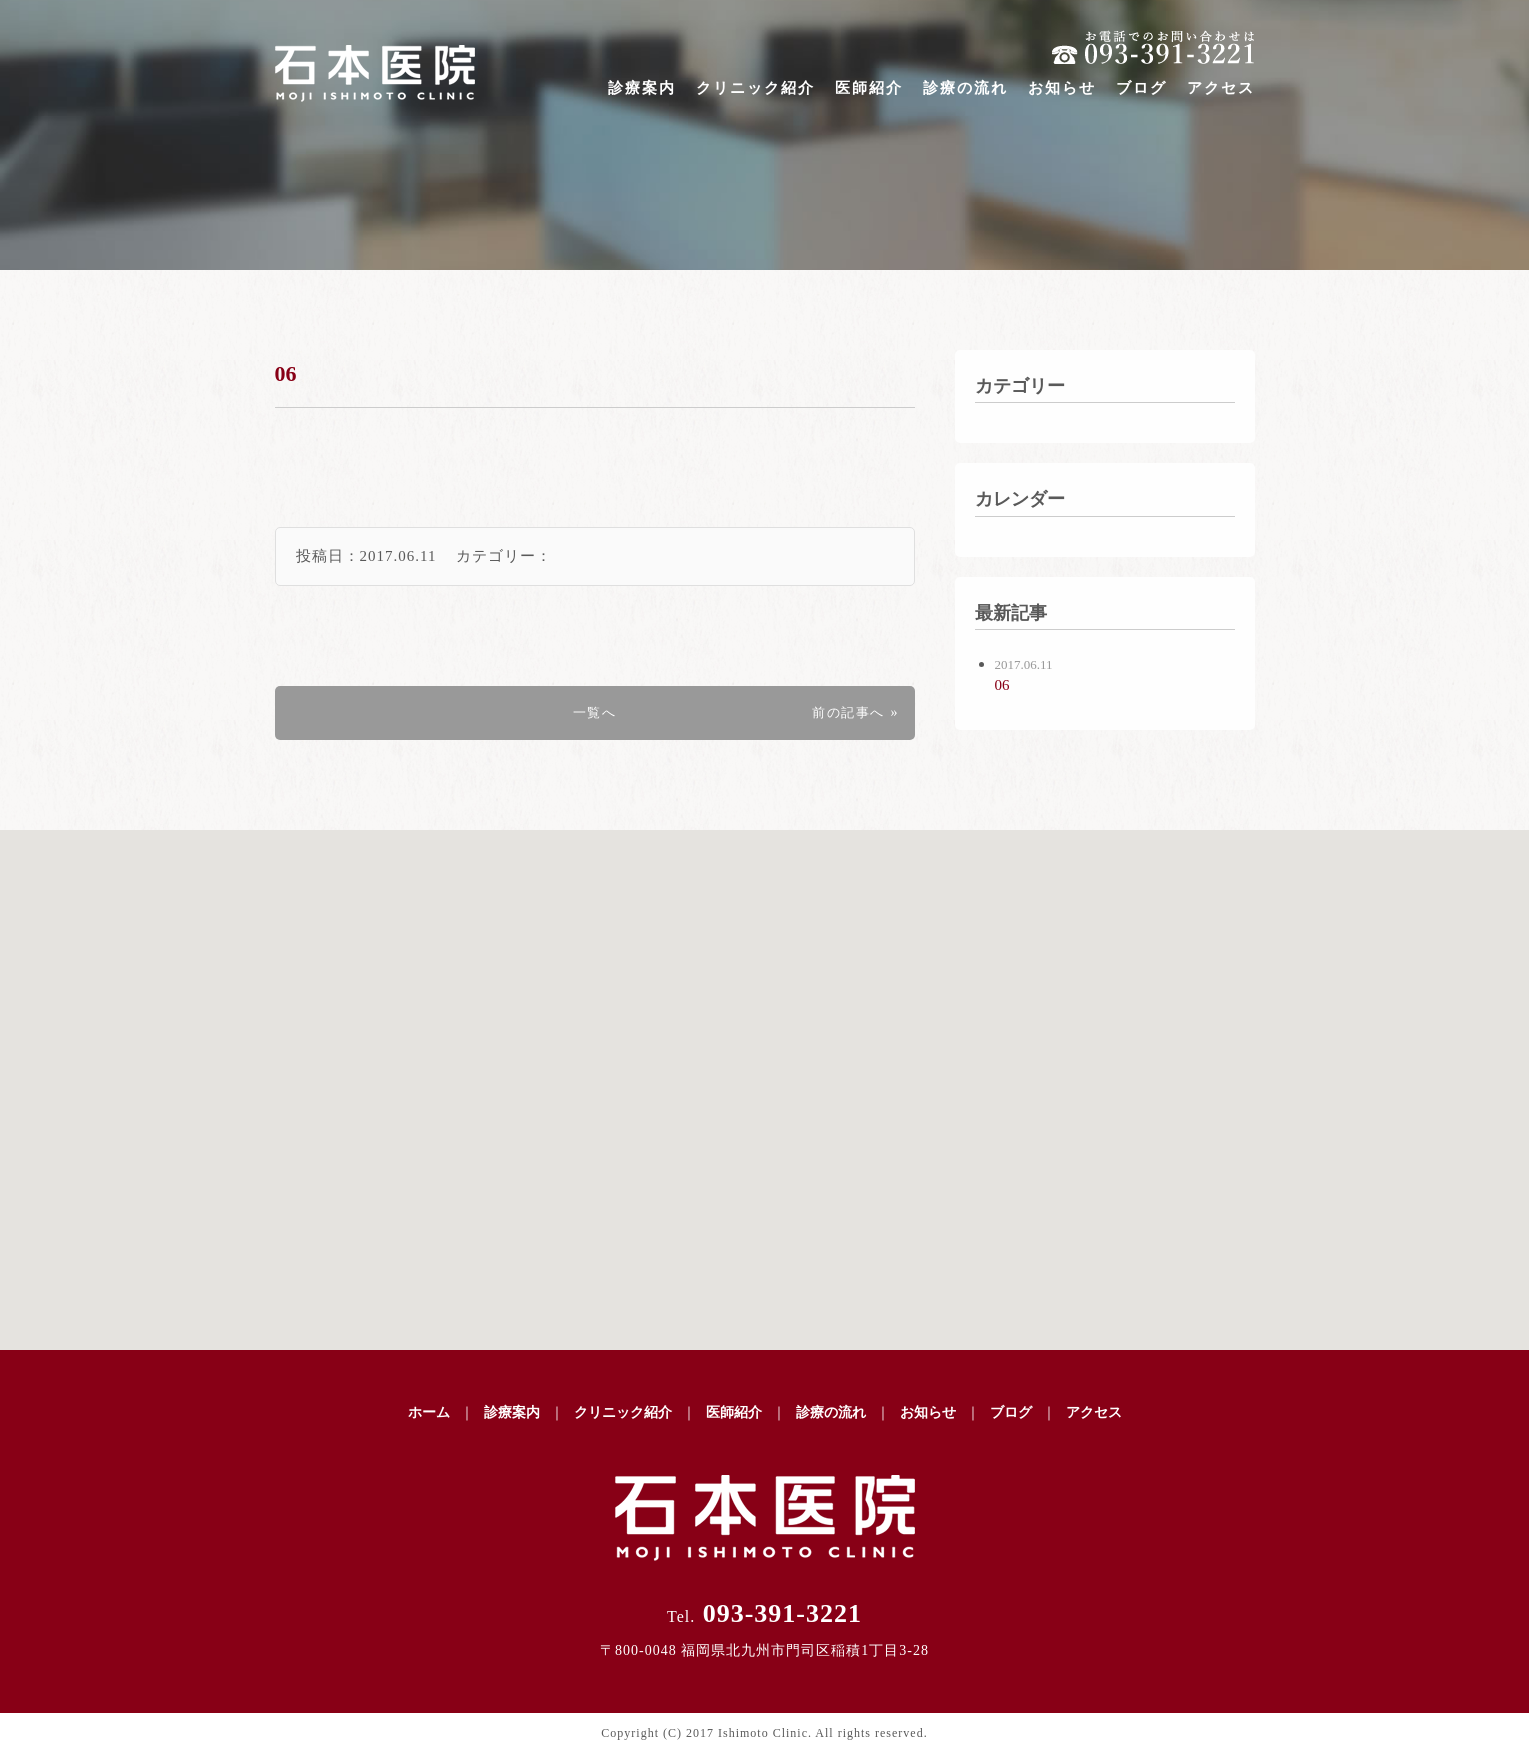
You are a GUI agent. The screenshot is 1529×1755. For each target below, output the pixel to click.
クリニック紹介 (755, 88)
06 (288, 372)
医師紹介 (869, 88)
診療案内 (642, 88)
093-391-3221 (764, 1613)
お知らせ (1062, 88)
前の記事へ (845, 712)
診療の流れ (965, 88)
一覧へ (595, 712)
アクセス (1221, 88)
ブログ (1141, 88)
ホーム (429, 1412)
